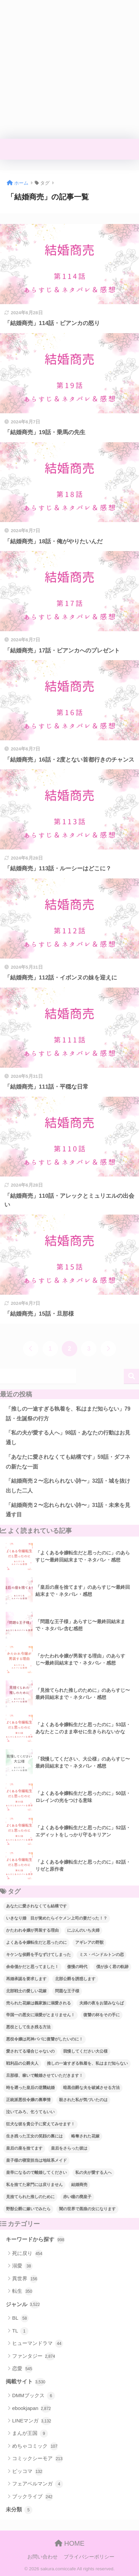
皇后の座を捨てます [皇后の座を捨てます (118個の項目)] (24, 2148)
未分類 (19, 2510)
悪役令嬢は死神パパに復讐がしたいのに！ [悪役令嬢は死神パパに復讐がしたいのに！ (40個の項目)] (44, 2039)
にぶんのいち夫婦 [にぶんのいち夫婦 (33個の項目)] (83, 1930)
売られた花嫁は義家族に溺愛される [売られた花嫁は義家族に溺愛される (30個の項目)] (38, 2003)
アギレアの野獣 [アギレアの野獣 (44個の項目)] (89, 1942)
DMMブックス (33, 2396)
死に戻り (27, 2254)
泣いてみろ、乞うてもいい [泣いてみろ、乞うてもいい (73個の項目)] (30, 2112)
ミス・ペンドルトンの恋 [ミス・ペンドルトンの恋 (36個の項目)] (101, 1954)
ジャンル (23, 2304)
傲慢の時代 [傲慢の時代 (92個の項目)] (77, 1966)
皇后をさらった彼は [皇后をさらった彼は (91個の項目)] (69, 2148)
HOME (70, 2543)
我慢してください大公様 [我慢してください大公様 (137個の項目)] (85, 2051)
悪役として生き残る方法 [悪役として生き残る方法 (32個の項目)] (28, 2027)
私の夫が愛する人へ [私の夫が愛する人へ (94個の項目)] (93, 2172)
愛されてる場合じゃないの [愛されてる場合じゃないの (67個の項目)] (30, 2051)
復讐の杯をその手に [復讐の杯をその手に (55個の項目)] (101, 2014)
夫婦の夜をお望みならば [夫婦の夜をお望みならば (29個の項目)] (101, 2003)
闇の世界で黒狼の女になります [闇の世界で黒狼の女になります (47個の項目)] (87, 2209)
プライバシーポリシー (89, 2556)
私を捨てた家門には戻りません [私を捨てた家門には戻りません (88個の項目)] (34, 2184)
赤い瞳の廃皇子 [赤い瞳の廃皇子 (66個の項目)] (77, 2196)
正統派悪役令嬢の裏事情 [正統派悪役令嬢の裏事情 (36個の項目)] (28, 2099)
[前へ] (30, 1348)
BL (20, 2318)
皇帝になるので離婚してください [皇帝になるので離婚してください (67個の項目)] (36, 2172)
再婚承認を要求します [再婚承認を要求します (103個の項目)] (26, 1978)
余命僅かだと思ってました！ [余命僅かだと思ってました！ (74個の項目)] (32, 1966)
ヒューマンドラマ (37, 2344)
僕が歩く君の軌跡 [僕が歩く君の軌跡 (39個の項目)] (112, 1966)
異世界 (25, 2279)
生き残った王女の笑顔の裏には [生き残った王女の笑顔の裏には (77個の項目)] (34, 2136)
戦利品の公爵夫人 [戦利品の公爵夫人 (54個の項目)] (22, 2063)
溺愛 (22, 2266)
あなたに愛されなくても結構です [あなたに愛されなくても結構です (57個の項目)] (36, 1906)
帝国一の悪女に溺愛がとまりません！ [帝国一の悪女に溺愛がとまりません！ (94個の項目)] (40, 2014)
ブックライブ (32, 2497)
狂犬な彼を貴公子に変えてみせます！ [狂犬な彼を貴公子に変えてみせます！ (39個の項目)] (40, 2124)
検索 (131, 1376)
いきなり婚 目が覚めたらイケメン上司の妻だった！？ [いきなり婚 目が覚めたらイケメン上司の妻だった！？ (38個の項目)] (56, 1918)
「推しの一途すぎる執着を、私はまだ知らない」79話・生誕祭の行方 (68, 1413)
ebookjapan (31, 2409)
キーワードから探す (35, 2240)
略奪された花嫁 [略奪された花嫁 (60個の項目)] (85, 2136)
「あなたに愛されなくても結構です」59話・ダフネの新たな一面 (68, 1462)
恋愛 (22, 2369)
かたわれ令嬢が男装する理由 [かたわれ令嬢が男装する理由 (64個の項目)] (32, 1930)
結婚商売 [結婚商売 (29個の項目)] (79, 2184)
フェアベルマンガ (37, 2484)
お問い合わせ (42, 2556)
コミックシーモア (37, 2459)
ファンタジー (33, 2356)
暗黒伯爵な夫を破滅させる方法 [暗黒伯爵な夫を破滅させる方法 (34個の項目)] (91, 2087)
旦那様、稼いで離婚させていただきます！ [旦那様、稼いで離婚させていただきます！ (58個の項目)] (44, 2075)
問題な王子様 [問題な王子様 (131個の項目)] (67, 1991)
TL (20, 2331)
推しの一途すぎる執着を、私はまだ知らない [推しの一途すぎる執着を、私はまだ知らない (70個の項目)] (87, 2063)
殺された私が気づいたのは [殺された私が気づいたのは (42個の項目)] (83, 2099)
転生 (22, 2291)
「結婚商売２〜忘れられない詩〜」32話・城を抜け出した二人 (68, 1485)
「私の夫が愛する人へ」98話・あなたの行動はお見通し (68, 1437)
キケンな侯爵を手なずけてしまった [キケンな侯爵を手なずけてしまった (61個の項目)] (38, 1954)
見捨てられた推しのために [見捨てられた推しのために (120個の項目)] (30, 2196)
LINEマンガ (31, 2421)
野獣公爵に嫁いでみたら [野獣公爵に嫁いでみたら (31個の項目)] (28, 2209)
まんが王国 (30, 2433)
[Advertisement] (69, 69)
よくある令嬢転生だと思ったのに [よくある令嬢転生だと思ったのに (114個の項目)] (36, 1942)
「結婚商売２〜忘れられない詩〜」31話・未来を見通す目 (68, 1510)
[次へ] (108, 1348)
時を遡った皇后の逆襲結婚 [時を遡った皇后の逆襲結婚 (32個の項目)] (30, 2087)
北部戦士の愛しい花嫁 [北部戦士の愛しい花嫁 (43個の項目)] (26, 1991)
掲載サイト (25, 2382)
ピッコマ (27, 2472)
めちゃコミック (35, 2446)
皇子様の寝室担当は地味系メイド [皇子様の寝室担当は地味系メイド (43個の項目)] (36, 2160)
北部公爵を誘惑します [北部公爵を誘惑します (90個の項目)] (75, 1978)
